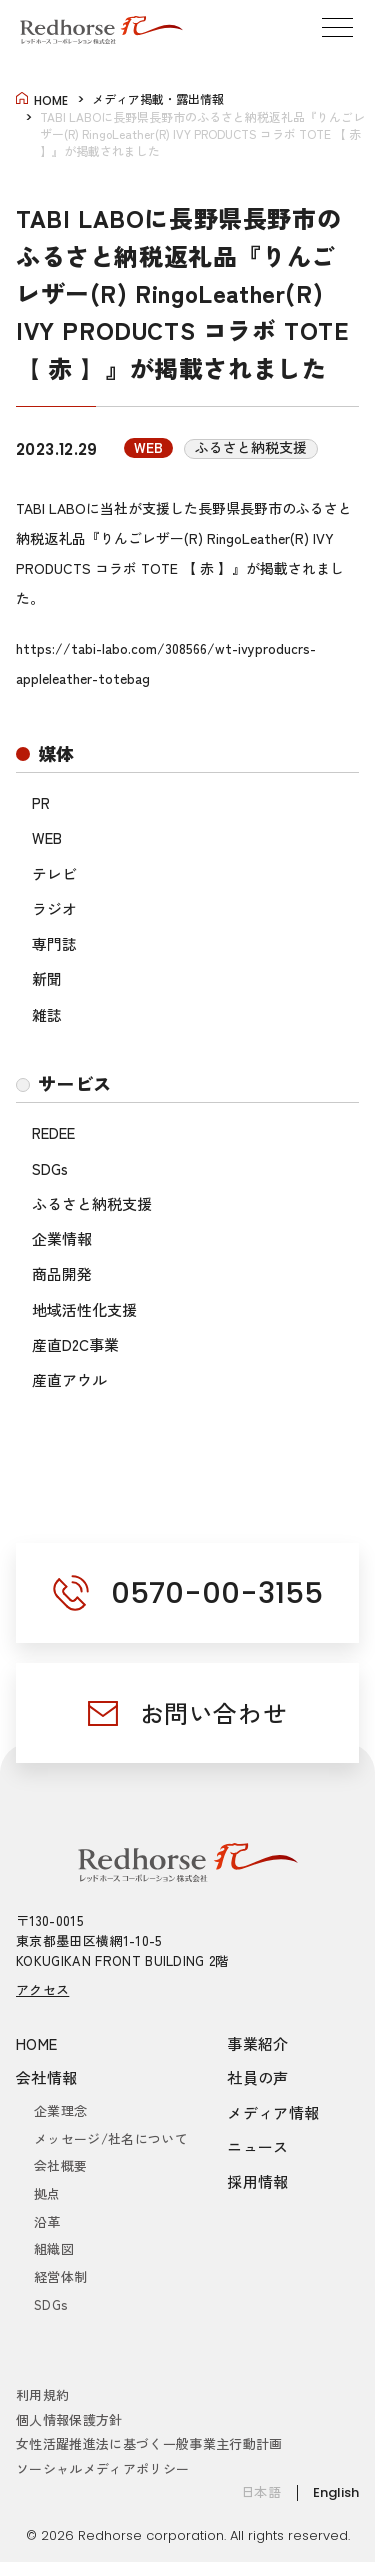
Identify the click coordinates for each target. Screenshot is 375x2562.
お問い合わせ (214, 1712)
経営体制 (60, 2276)
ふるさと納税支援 (92, 1203)
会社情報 (47, 2077)
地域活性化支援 (84, 1309)
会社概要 (60, 2165)
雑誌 (47, 1014)
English (336, 2492)
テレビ (54, 873)
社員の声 (258, 2077)
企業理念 (60, 2110)
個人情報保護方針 (69, 2419)
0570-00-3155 (217, 1593)
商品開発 (62, 1273)
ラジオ (54, 908)
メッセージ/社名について (111, 2138)
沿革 (47, 2221)
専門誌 (54, 943)
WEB (47, 837)
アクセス (42, 1989)
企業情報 (62, 1238)
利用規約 (42, 2394)
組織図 (54, 2248)
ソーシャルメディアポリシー (102, 2468)
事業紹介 (258, 2043)
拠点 (47, 2193)
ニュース (258, 2146)
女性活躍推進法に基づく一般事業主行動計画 (149, 2443)
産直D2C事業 (75, 1344)
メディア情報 (273, 2112)
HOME (37, 2043)
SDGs (50, 1168)
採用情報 (258, 2181)
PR (41, 802)
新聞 (47, 978)
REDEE (53, 1132)
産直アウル (69, 1379)
